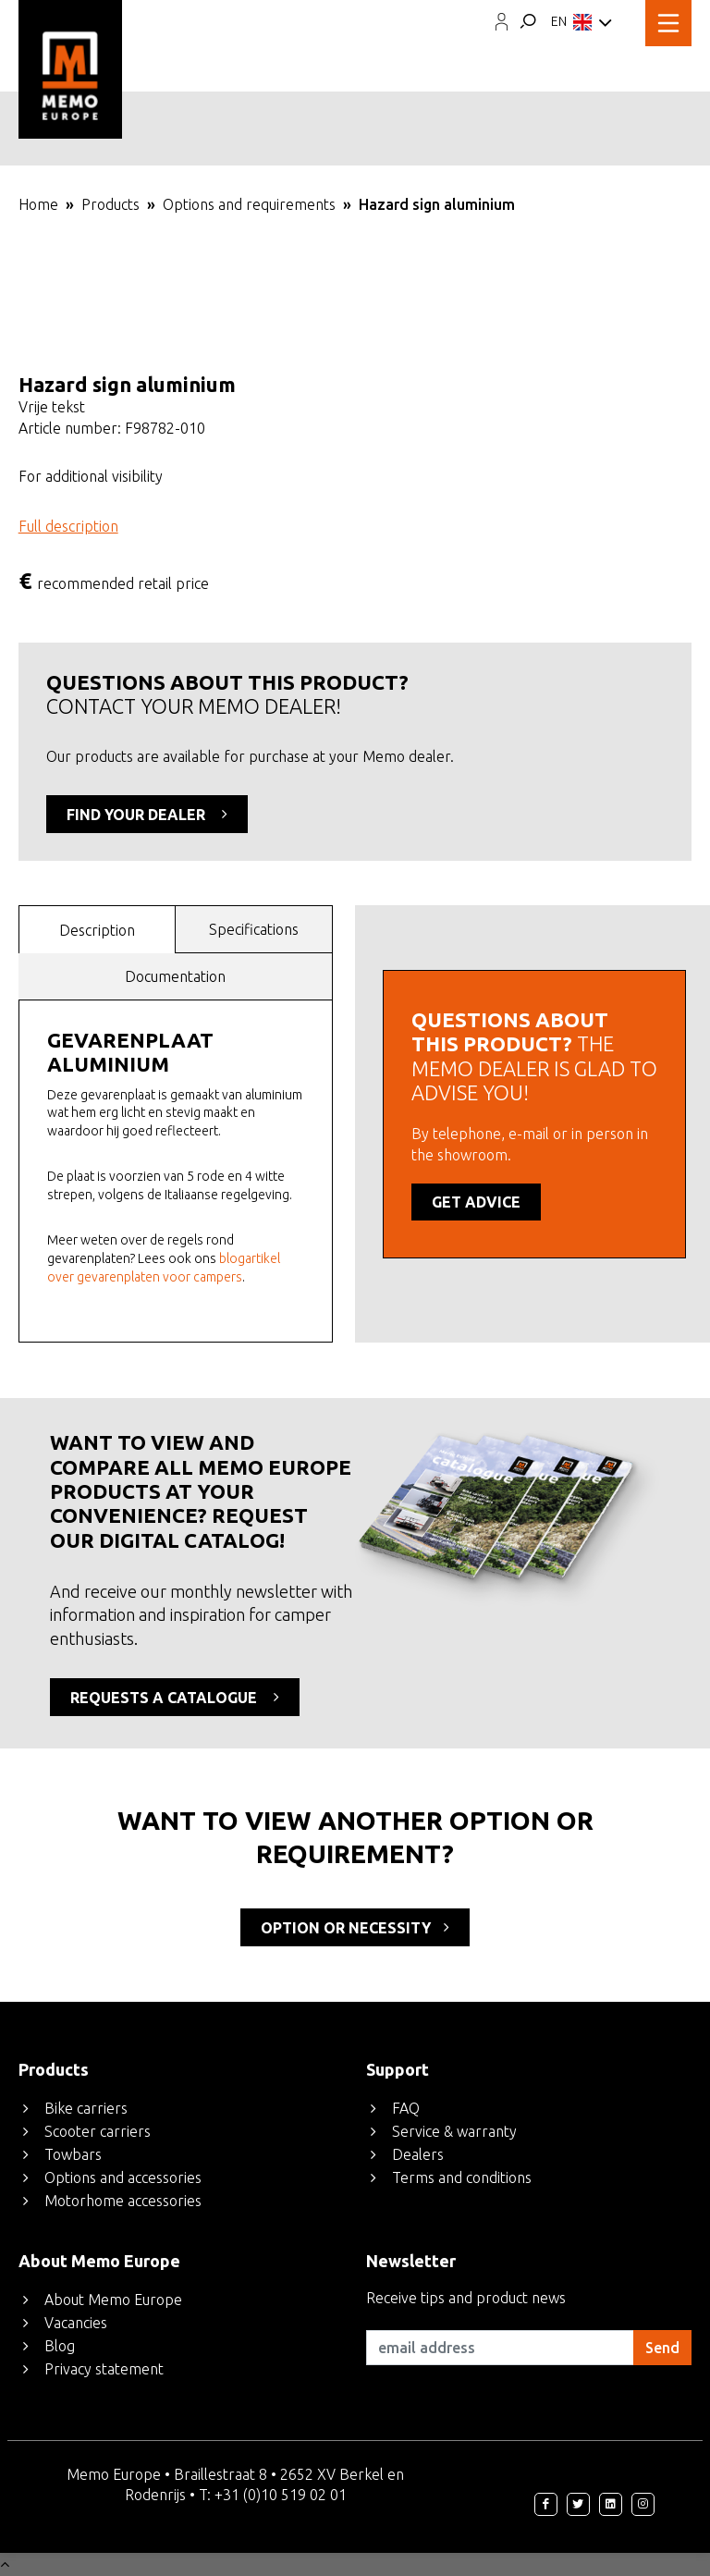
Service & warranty (454, 2131)
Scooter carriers (97, 2131)
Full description (68, 526)
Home (38, 204)
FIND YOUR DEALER (147, 814)
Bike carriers (86, 2108)
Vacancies (75, 2322)
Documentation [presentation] (175, 976)
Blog (59, 2345)
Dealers (418, 2154)
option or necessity (355, 1927)
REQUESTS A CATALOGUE (174, 1697)
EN (581, 23)
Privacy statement (104, 2369)
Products (110, 204)
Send (662, 2347)
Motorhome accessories (123, 2200)
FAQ (406, 2108)
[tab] (97, 928)
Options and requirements (249, 204)
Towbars (73, 2154)
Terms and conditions (462, 2177)
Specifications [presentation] (254, 929)
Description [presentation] (97, 930)
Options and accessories (123, 2177)
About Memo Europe (113, 2299)
